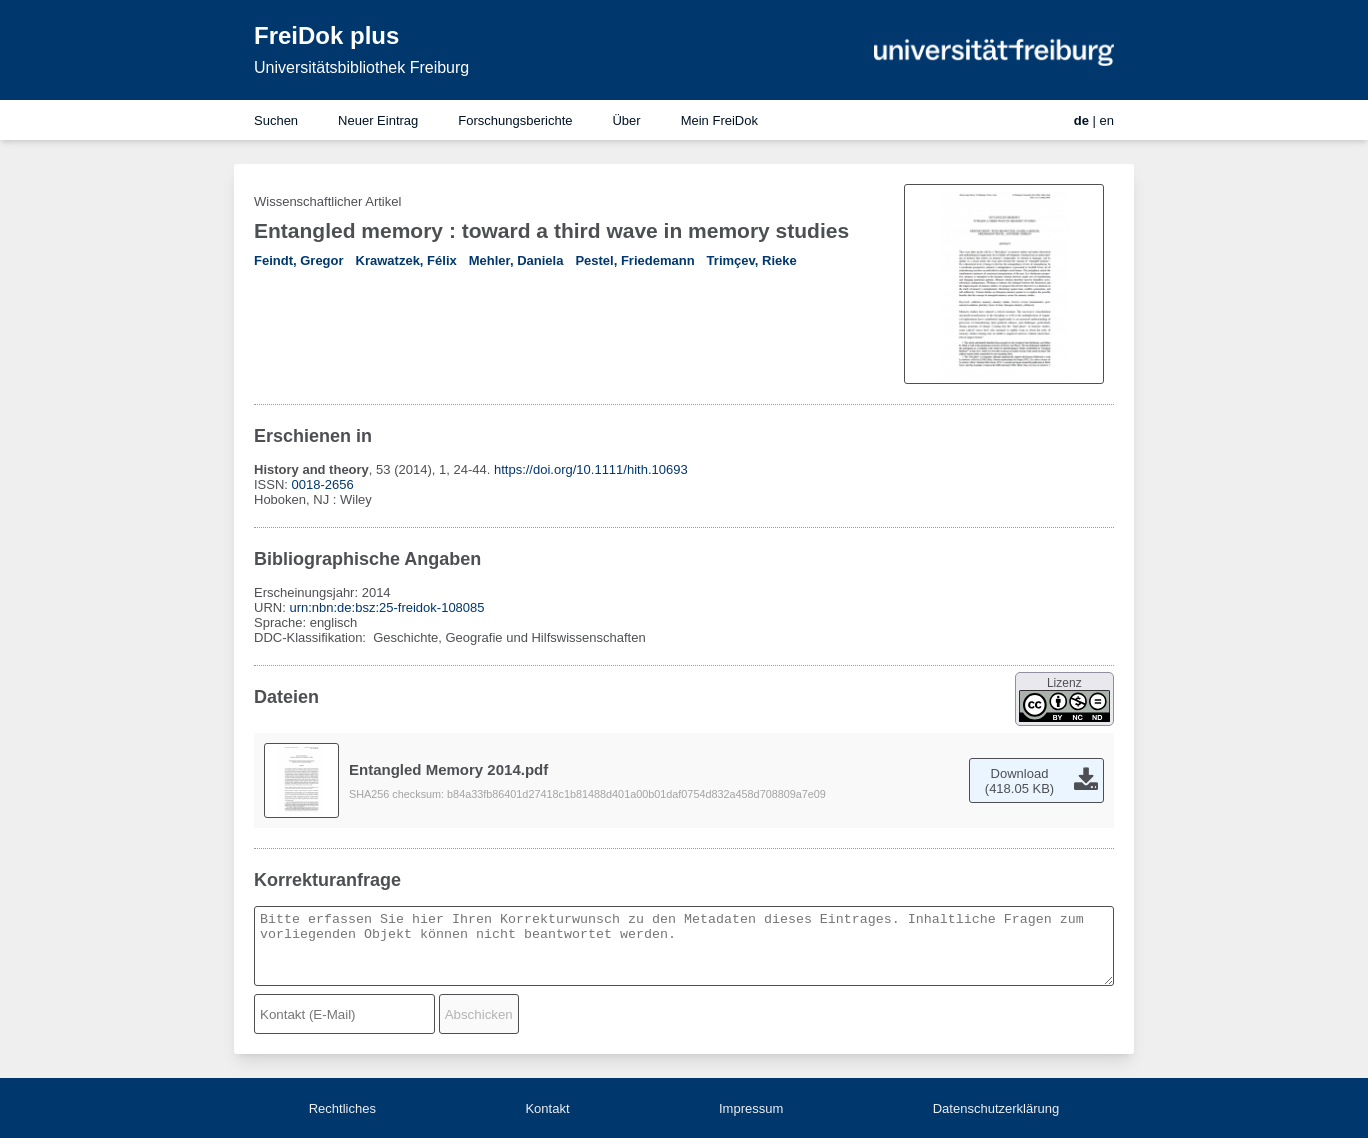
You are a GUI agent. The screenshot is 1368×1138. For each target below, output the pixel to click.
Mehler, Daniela (516, 260)
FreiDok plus (326, 35)
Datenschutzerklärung (996, 1108)
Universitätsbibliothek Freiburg (361, 67)
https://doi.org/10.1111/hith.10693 (591, 469)
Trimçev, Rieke (752, 260)
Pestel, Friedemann (634, 260)
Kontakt (547, 1108)
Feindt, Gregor (299, 260)
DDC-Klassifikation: (312, 637)
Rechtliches (342, 1108)
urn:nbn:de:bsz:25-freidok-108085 (386, 607)
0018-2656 (323, 484)
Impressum (751, 1108)
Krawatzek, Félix (406, 260)
